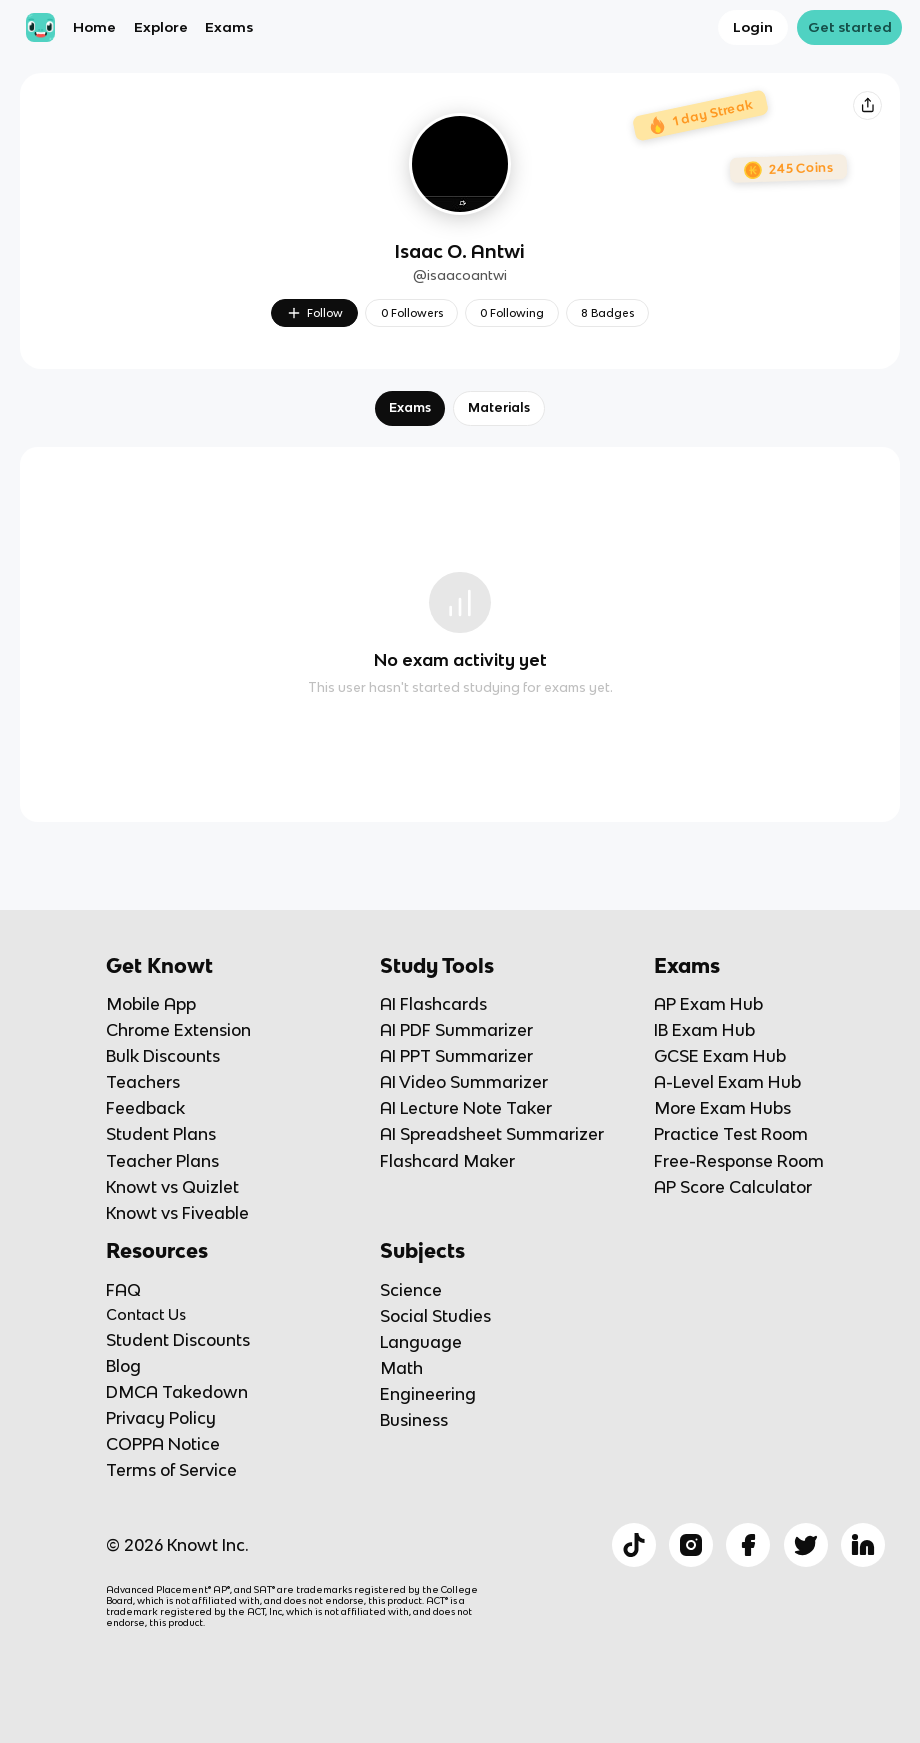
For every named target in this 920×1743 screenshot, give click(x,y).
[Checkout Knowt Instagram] (691, 1545)
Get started (850, 27)
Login (753, 27)
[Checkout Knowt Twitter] (806, 1545)
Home (94, 27)
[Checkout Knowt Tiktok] (634, 1545)
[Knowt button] (867, 105)
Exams (229, 27)
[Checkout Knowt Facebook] (748, 1545)
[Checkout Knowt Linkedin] (863, 1545)
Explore (161, 27)
